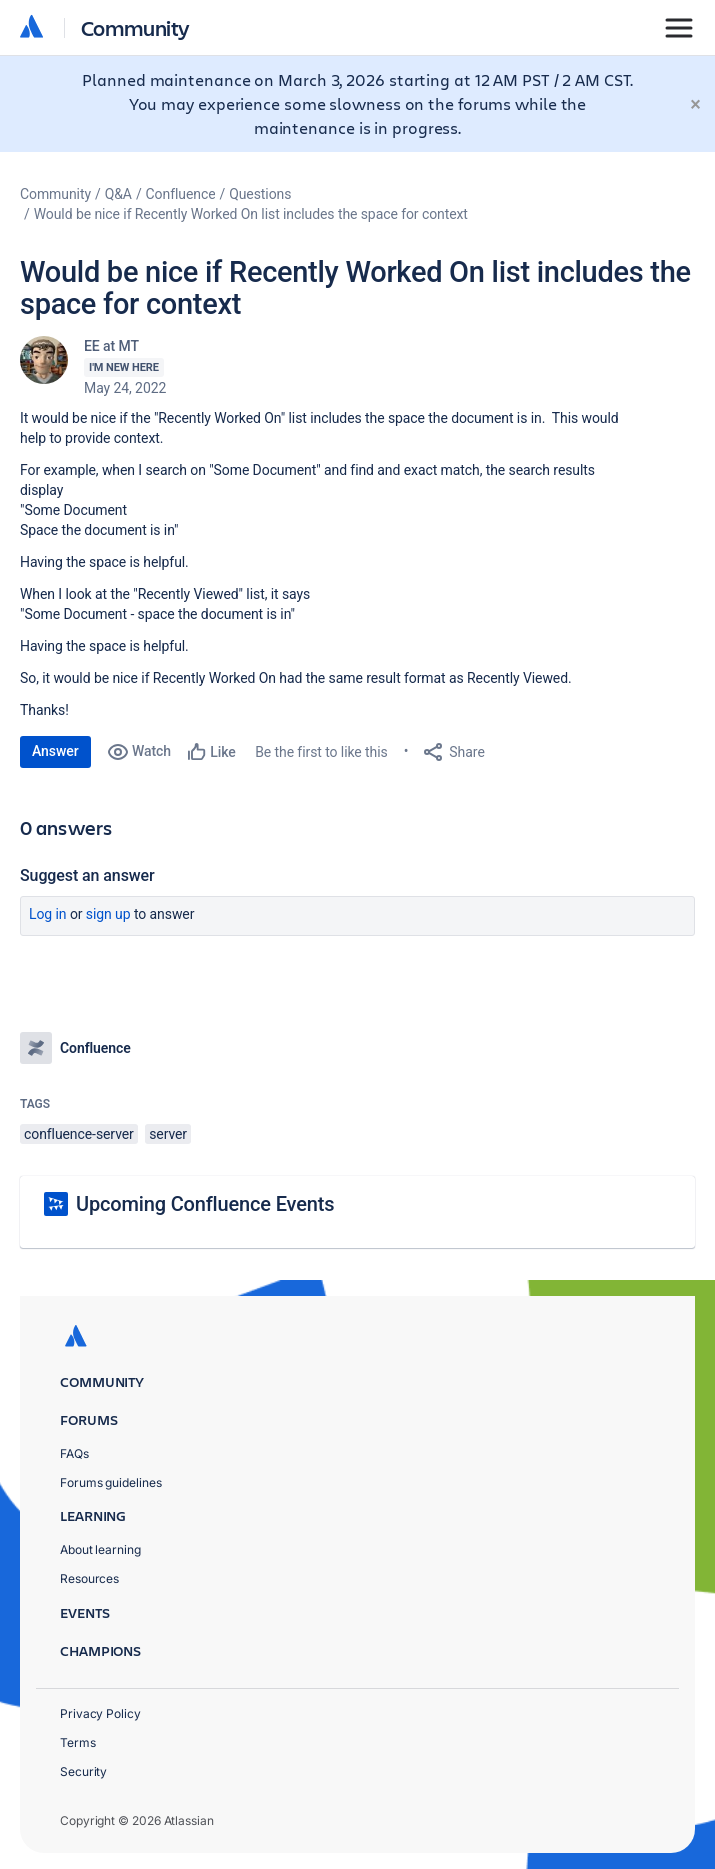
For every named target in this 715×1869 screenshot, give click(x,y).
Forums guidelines (111, 1482)
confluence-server (79, 1134)
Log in (48, 914)
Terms (78, 1742)
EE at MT (111, 346)
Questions (260, 194)
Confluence (181, 194)
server (168, 1134)
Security (83, 1771)
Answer (55, 751)
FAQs (74, 1453)
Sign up (108, 914)
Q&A (118, 194)
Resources (89, 1578)
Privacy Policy (100, 1713)
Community (135, 27)
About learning (100, 1549)
